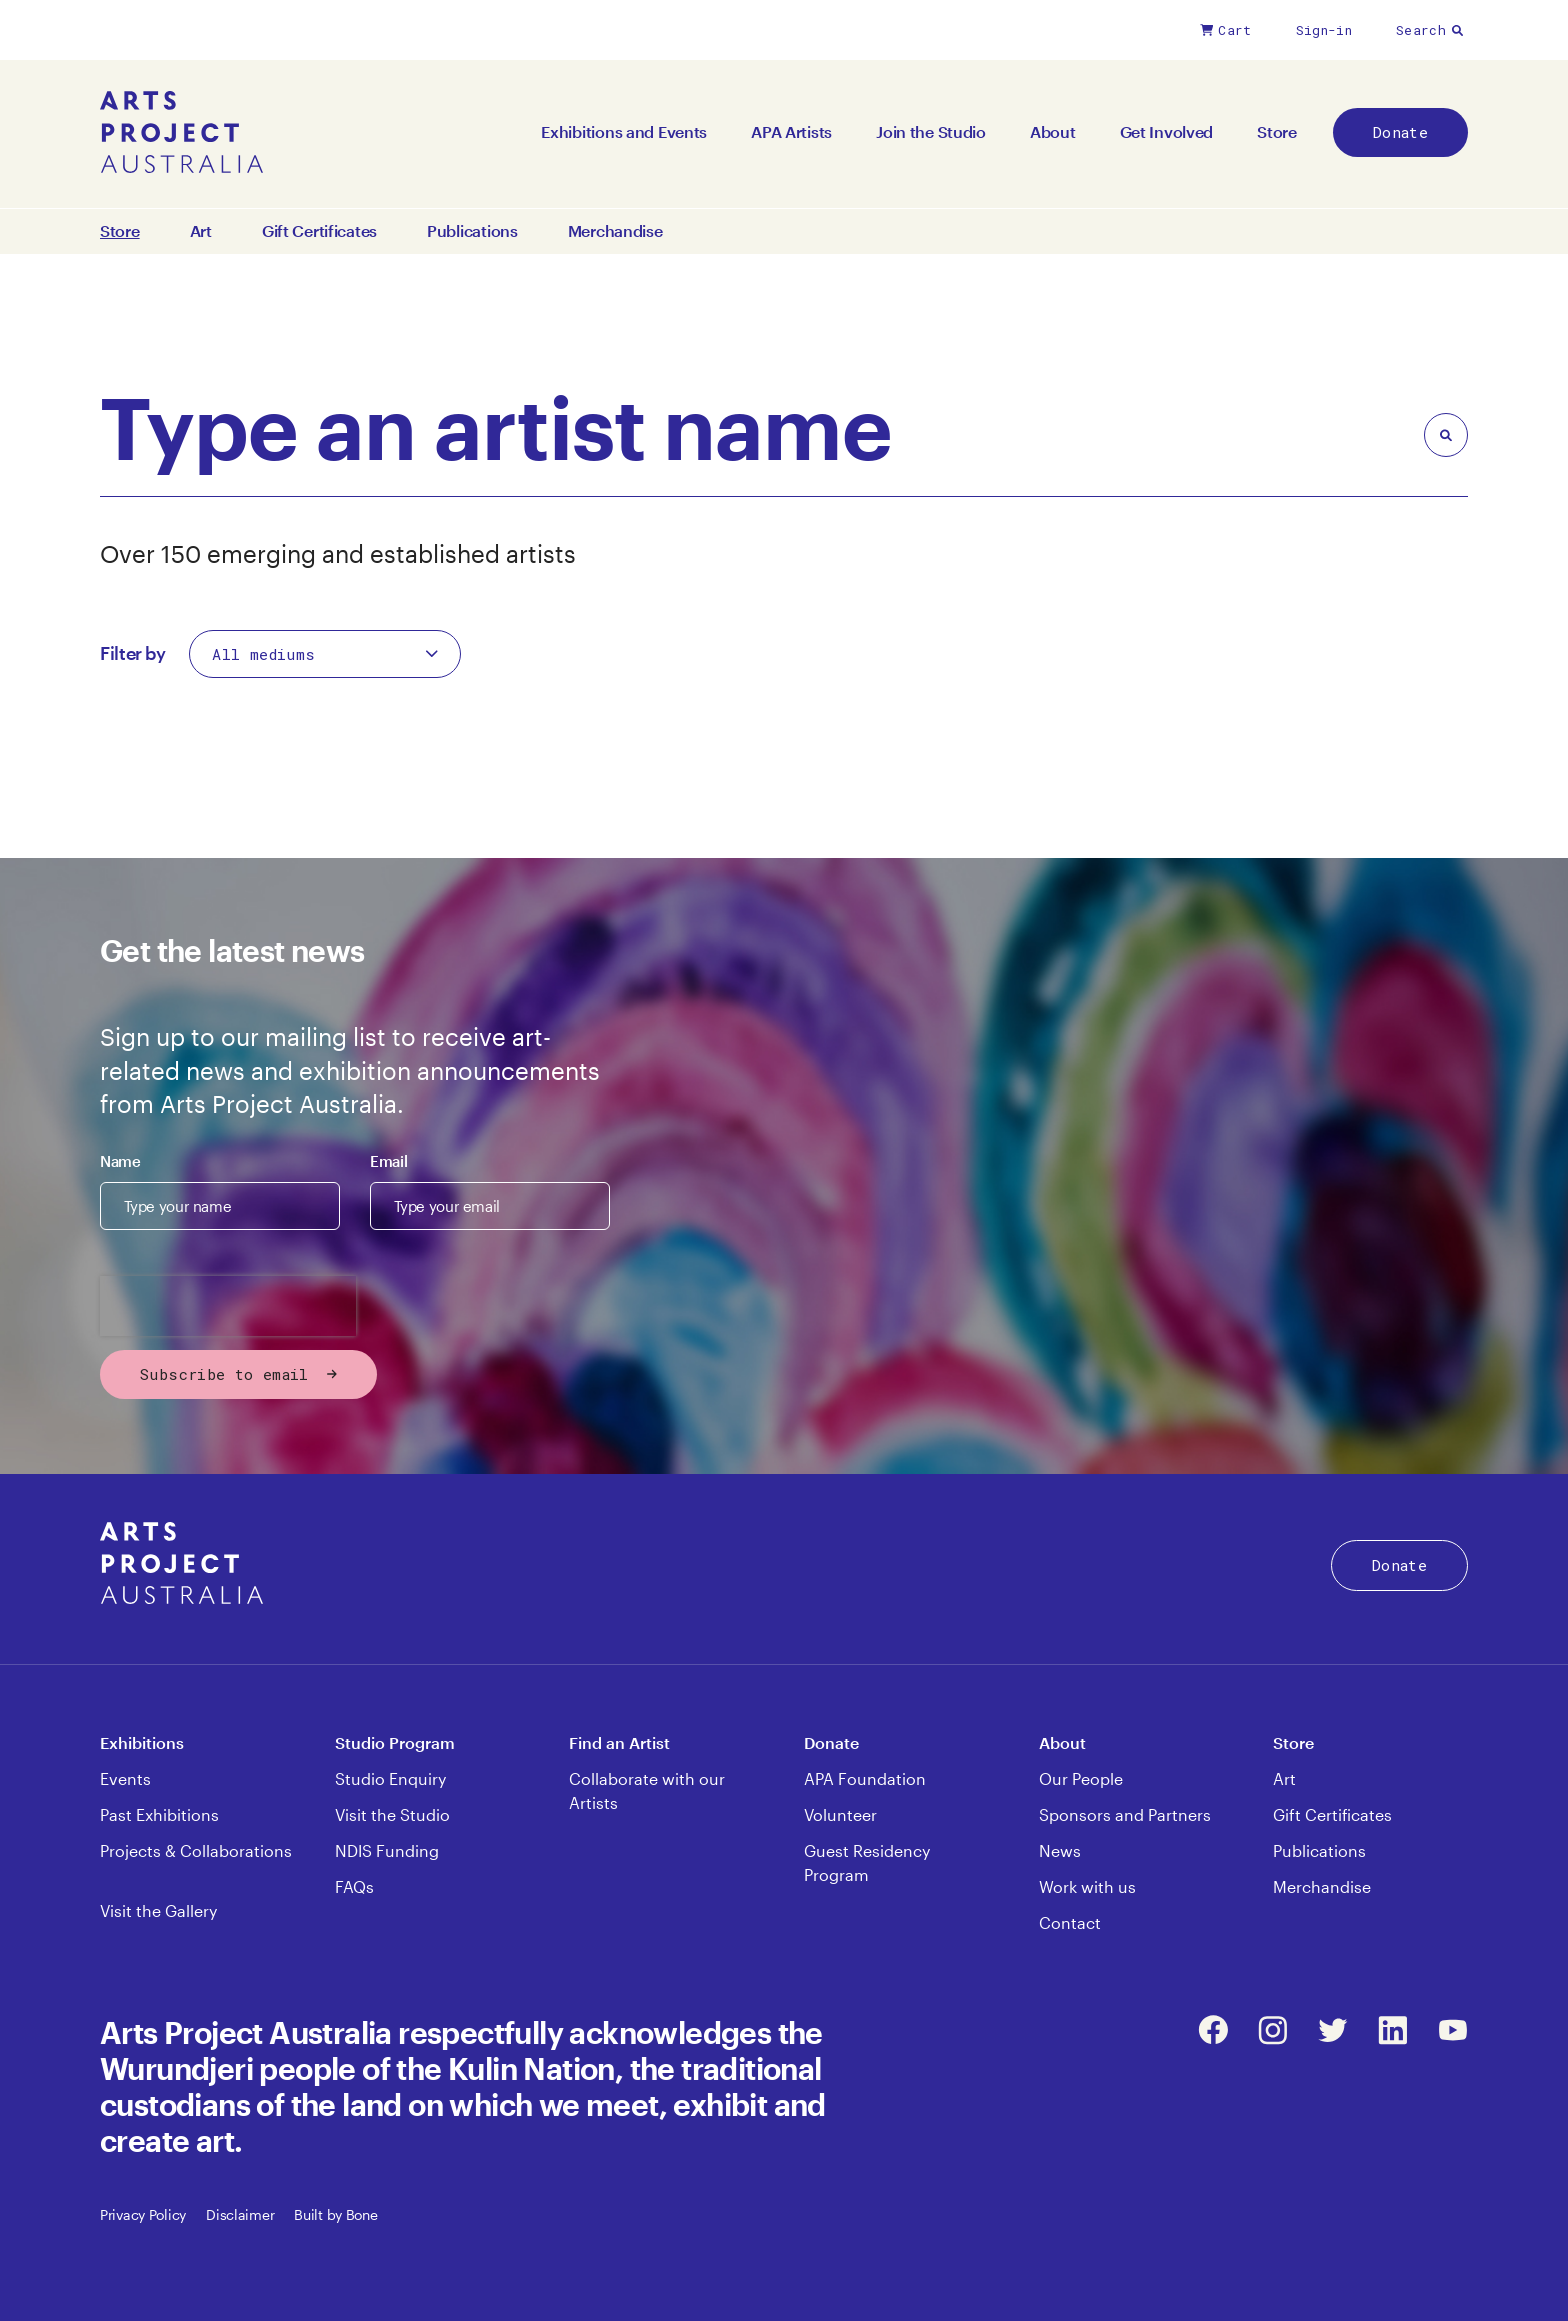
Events (125, 1778)
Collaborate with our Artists (647, 1790)
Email (388, 1161)
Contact (1070, 1922)
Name (120, 1161)
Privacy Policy (143, 2214)
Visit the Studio (392, 1814)
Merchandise (615, 231)
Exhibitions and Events (624, 131)
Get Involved (1167, 131)
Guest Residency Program (867, 1862)
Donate (1400, 132)
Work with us (1087, 1886)
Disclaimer (240, 2214)
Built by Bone (335, 2214)
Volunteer (840, 1814)
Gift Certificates (319, 231)
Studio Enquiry (390, 1778)
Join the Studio (931, 131)
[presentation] (228, 1306)
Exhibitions (142, 1742)
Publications (472, 231)
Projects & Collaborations (196, 1850)
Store (1277, 131)
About (1053, 131)
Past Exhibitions (159, 1814)
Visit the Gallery (158, 1910)
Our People (1081, 1778)
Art (201, 231)
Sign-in (1324, 30)
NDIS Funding (387, 1850)
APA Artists (791, 131)
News (1060, 1850)
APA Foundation (865, 1778)
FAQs (354, 1886)
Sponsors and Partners (1125, 1814)
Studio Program (395, 1742)
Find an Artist (619, 1742)
